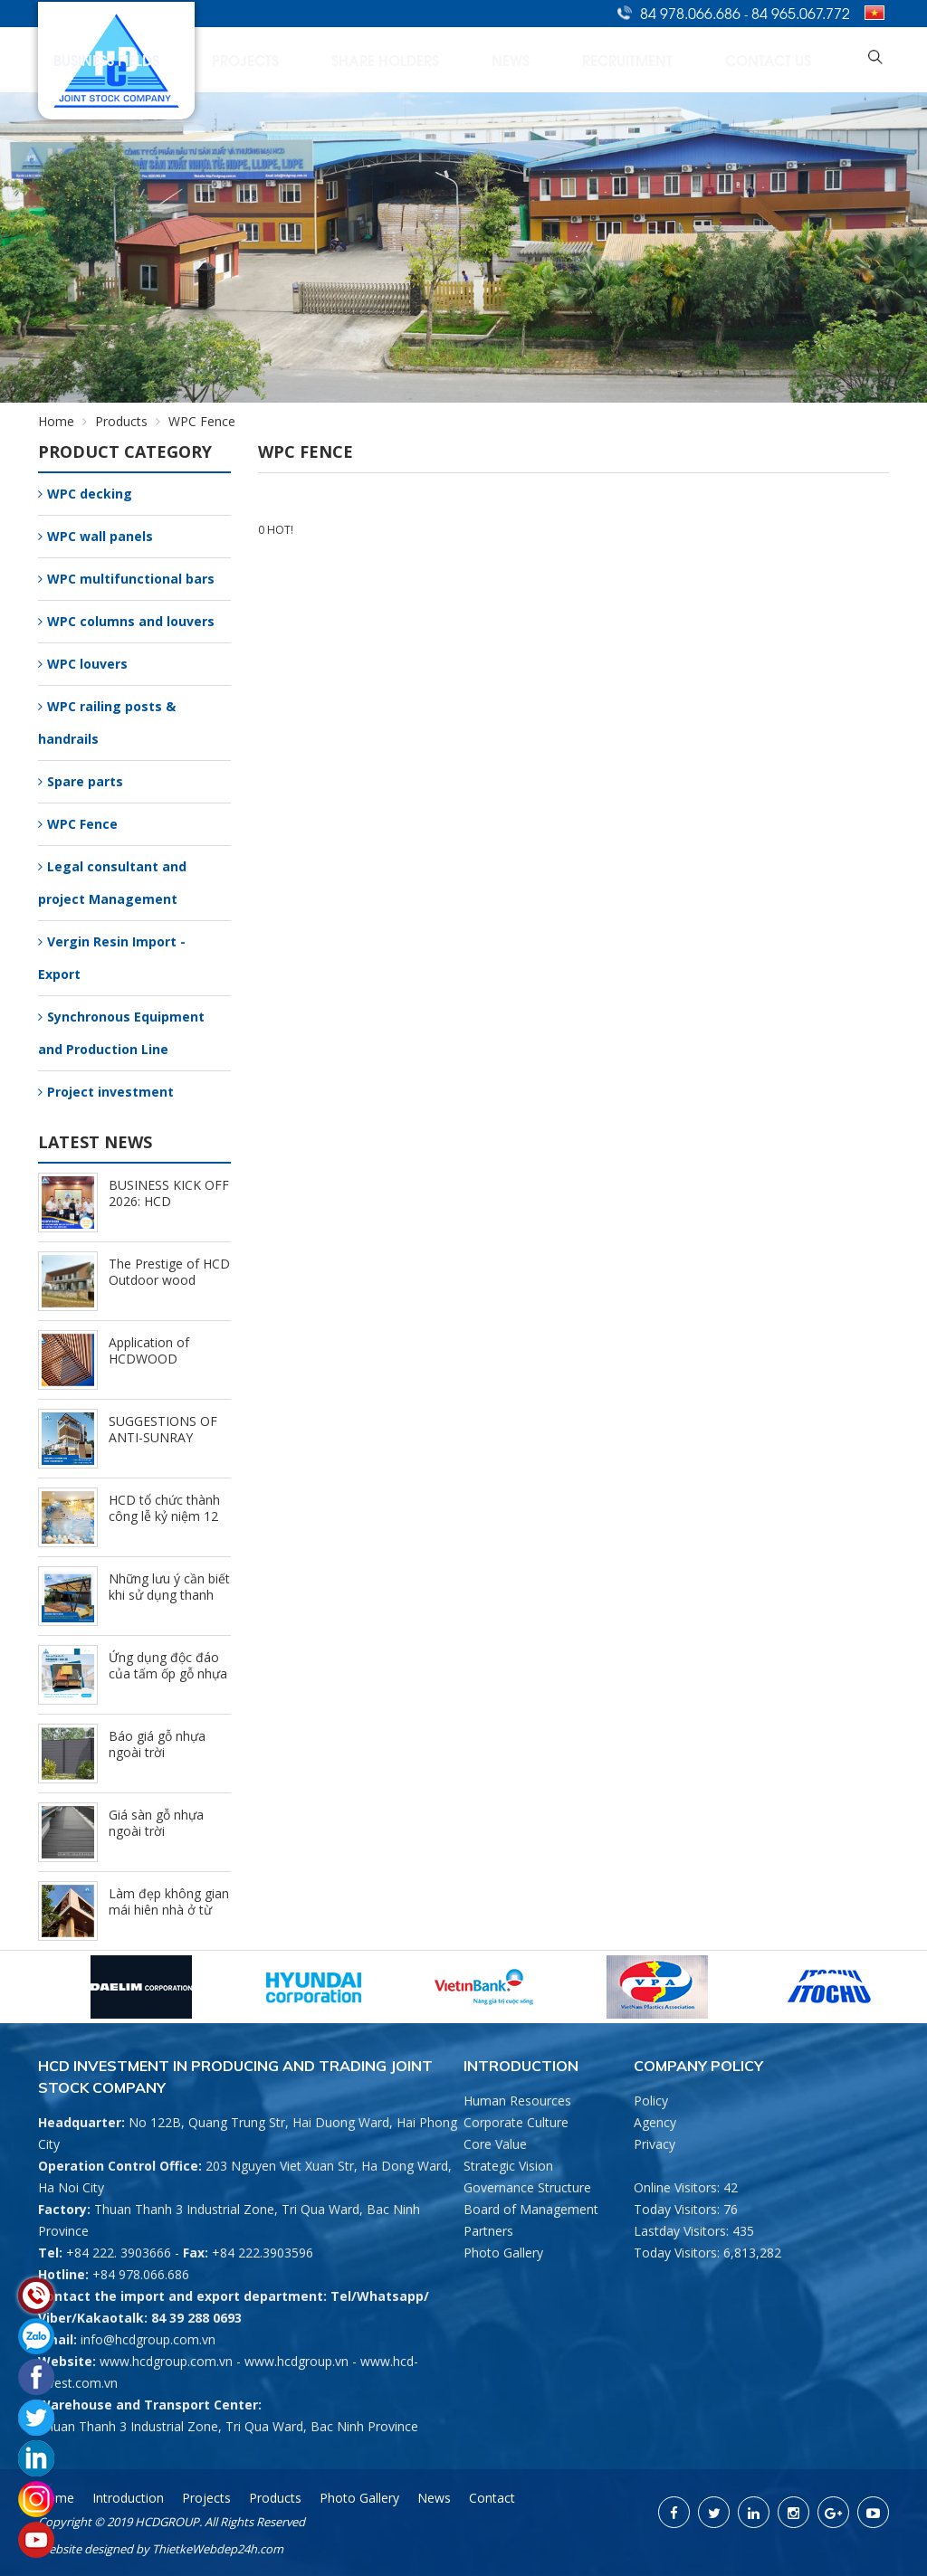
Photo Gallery (503, 2252)
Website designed (85, 2549)
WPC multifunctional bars (126, 578)
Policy (651, 2100)
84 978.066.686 (692, 13)
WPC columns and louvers (126, 621)
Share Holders (535, 59)
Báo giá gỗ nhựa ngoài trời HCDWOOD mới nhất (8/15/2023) (157, 1760)
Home (135, 59)
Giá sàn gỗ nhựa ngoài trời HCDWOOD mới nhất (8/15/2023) (157, 1839)
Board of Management (531, 2209)
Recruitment (700, 59)
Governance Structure (527, 2187)
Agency (655, 2122)
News (621, 59)
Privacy (654, 2144)
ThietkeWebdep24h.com (217, 2549)
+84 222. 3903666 (118, 2252)
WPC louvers (83, 663)
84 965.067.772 (800, 13)
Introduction (222, 59)
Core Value (495, 2144)
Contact (492, 2497)
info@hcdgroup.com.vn (148, 2339)
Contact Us (800, 59)
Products (131, 421)
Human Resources (517, 2100)
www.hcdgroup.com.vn (166, 2361)
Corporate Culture (516, 2122)
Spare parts (80, 781)
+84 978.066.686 (140, 2274)
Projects (435, 59)
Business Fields (337, 59)
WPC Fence (78, 823)
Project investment (106, 1091)
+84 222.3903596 (262, 2252)
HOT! (280, 529)
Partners (488, 2230)
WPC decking (85, 493)
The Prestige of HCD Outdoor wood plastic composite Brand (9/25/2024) (169, 1288)
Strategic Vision (508, 2165)
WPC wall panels (95, 536)
